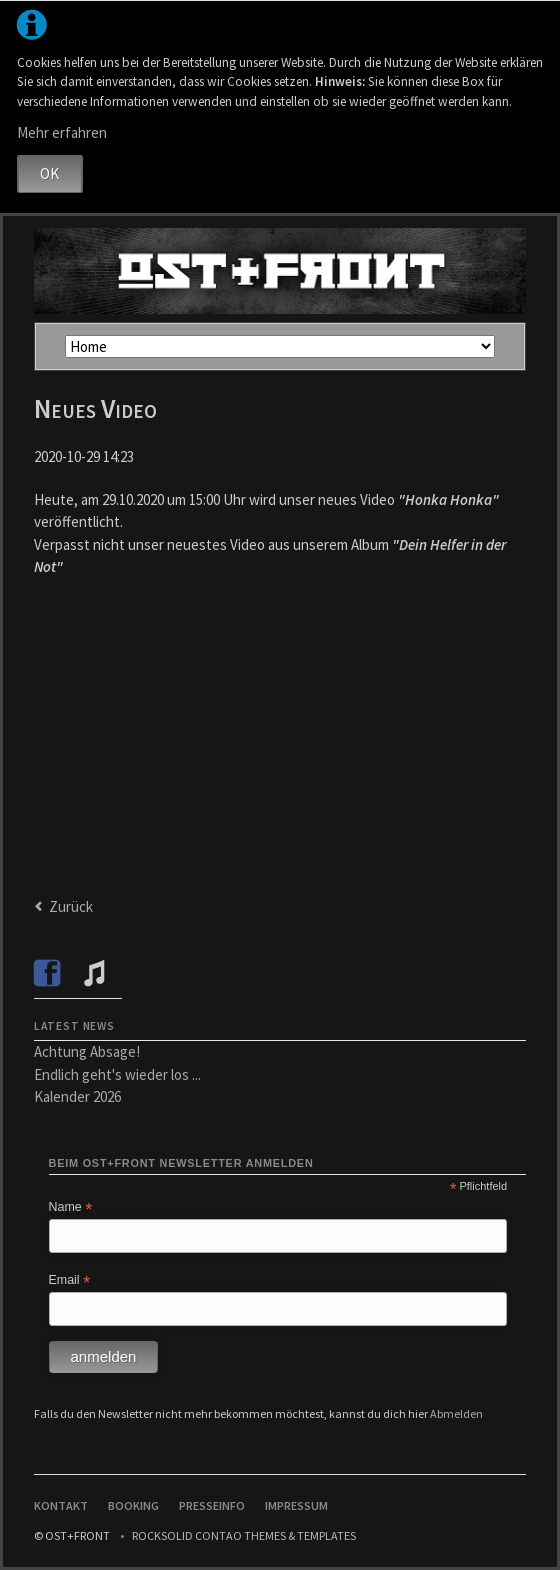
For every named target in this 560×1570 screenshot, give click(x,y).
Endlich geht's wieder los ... (117, 1074)
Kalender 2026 (77, 1096)
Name (71, 1207)
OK (49, 173)
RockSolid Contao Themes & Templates (244, 1535)
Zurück (71, 906)
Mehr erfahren (62, 132)
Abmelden (456, 1413)
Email (70, 1280)
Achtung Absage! (87, 1051)
